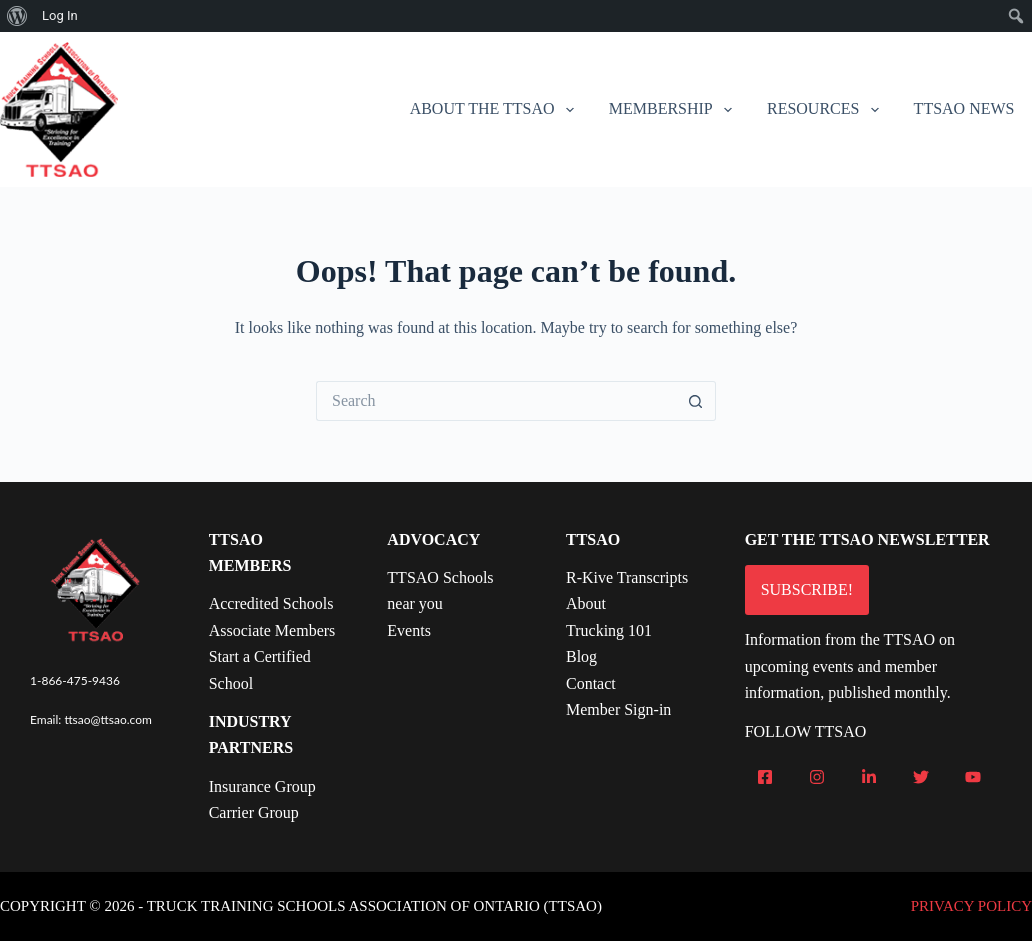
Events (409, 630)
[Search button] (696, 401)
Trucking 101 (609, 630)
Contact (591, 683)
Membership (674, 110)
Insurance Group (262, 786)
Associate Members (272, 630)
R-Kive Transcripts (627, 577)
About (586, 603)
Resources (827, 110)
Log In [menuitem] (60, 15)
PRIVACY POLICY (971, 906)
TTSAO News (964, 108)
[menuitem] (17, 16)
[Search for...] (496, 401)
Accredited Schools (271, 603)
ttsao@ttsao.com (108, 719)
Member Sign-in (618, 709)
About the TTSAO (496, 110)
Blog (581, 656)
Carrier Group (254, 812)
